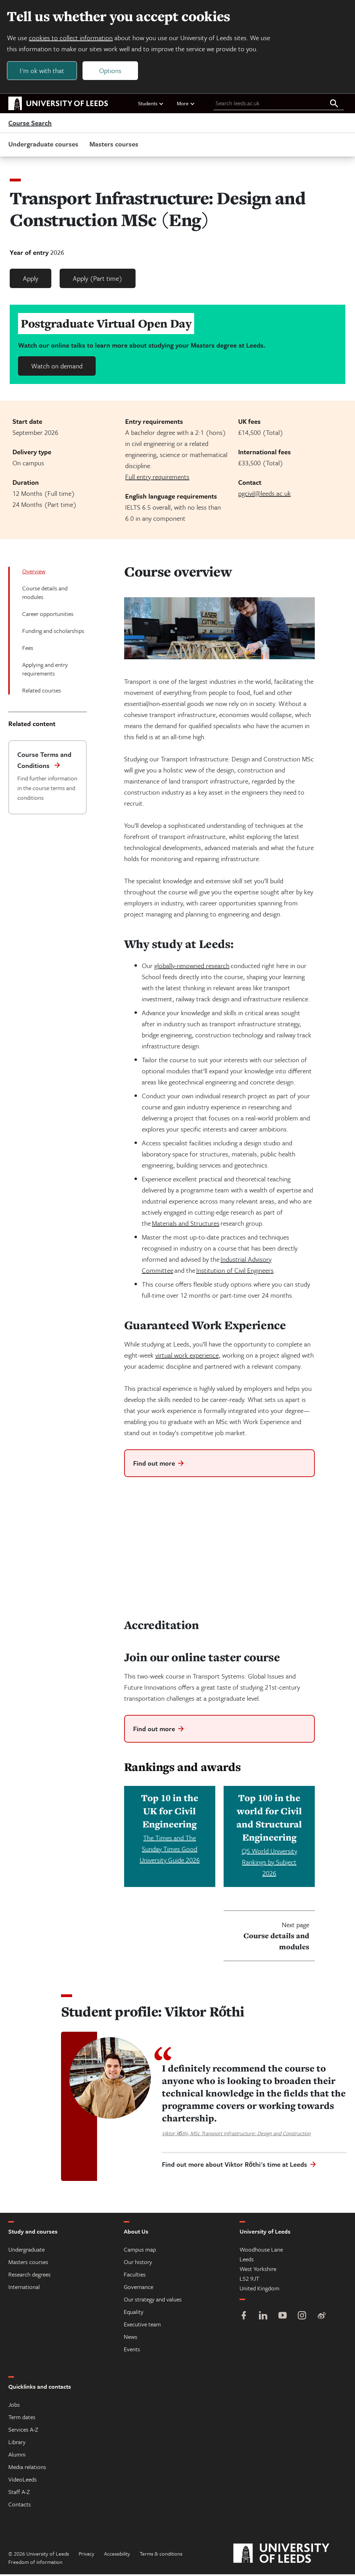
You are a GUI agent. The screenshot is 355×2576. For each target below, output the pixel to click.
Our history (138, 2263)
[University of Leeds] (290, 2555)
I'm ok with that (43, 71)
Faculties (135, 2276)
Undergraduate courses (43, 145)
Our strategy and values (153, 2301)
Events (132, 2350)
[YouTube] (282, 2317)
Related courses (41, 692)
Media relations (27, 2468)
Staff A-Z (19, 2493)
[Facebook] (243, 2317)
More (186, 105)
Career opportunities (47, 615)
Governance (138, 2288)
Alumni (17, 2456)
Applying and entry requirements (45, 670)
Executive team (142, 2326)
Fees (27, 649)
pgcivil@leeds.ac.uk (264, 495)
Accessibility (117, 2555)
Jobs (14, 2406)
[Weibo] (321, 2317)
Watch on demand (57, 367)
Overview (33, 573)
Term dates (21, 2418)
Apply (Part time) (97, 280)
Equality (134, 2313)
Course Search (30, 124)
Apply (30, 280)
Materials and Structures (185, 1224)
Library (17, 2443)
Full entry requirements (157, 478)
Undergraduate (26, 2251)
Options (112, 71)
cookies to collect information (72, 38)
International (24, 2288)
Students (151, 105)
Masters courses (113, 145)
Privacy (86, 2555)
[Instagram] (302, 2317)
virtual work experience (187, 1356)
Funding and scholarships (53, 632)
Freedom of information (35, 2563)
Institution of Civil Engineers (235, 1272)
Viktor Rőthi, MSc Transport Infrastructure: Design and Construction (236, 2135)
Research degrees (29, 2276)
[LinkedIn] (263, 2317)
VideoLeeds (22, 2481)
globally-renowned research (192, 967)
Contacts (19, 2506)
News (130, 2338)
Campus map (140, 2251)
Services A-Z (23, 2431)
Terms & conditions (161, 2555)
